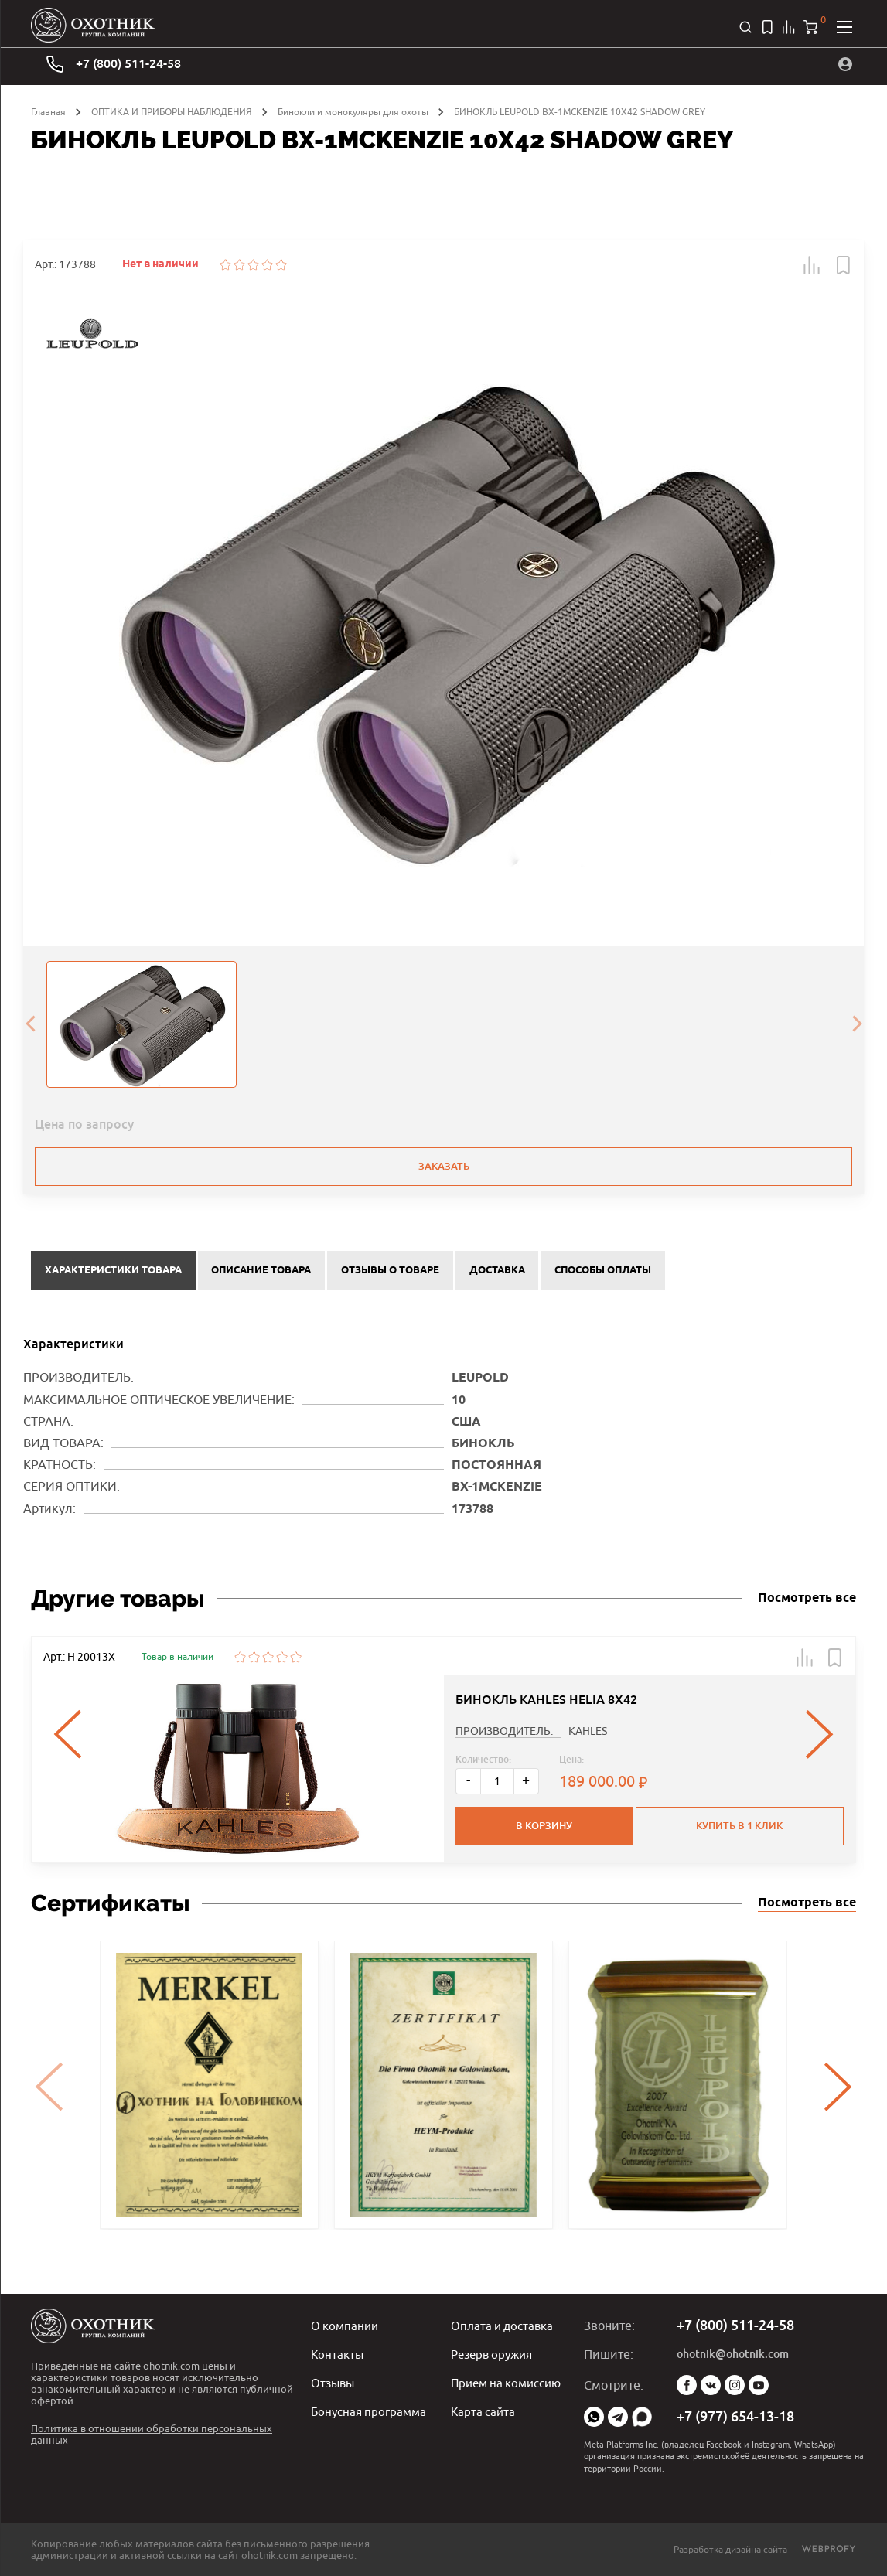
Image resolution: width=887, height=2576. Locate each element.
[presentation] (30, 1024)
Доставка (497, 1269)
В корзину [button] (543, 1823)
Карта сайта (484, 2409)
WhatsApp (594, 2417)
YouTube (759, 2385)
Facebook (687, 2385)
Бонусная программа (371, 2409)
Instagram (735, 2385)
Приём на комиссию (510, 2381)
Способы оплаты (602, 1269)
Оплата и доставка (504, 2325)
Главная (48, 112)
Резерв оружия (495, 2353)
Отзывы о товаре (390, 1269)
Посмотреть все (807, 1596)
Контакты (338, 2353)
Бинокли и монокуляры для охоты (353, 112)
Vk (711, 2385)
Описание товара (261, 1269)
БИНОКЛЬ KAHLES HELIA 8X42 (546, 1697)
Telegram (618, 2417)
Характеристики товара (113, 1269)
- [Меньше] (468, 1778)
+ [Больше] (526, 1778)
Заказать (443, 1166)
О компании (346, 2325)
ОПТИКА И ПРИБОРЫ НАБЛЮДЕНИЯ (171, 112)
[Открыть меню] (844, 27)
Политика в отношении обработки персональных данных (151, 2434)
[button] (812, 265)
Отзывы (334, 2381)
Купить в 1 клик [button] (741, 1823)
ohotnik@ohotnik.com (733, 2354)
